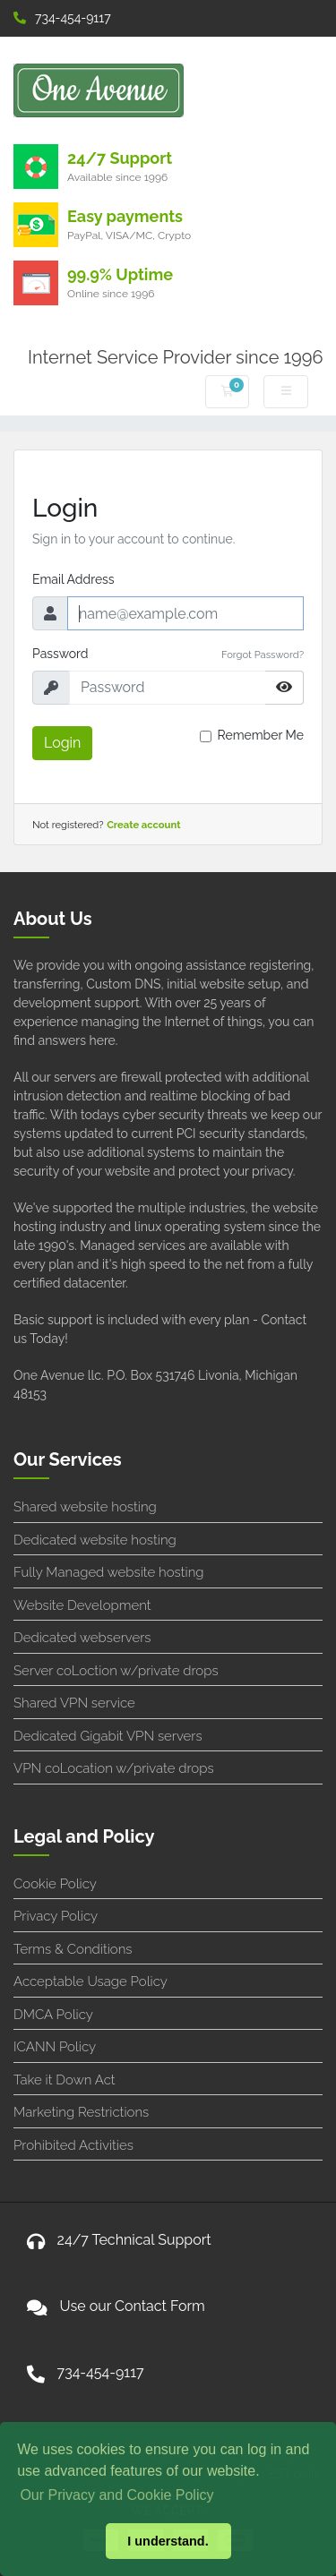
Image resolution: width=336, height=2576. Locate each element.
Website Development (82, 1605)
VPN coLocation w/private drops (113, 1768)
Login (62, 742)
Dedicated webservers (82, 1638)
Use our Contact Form (132, 2306)
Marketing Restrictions (81, 2112)
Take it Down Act (64, 2080)
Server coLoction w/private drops (116, 1671)
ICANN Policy (54, 2047)
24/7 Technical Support (134, 2239)
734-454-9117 (62, 18)
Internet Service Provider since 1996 (175, 357)
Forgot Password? (262, 654)
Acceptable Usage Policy (90, 1981)
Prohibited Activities (73, 2145)
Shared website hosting (85, 1507)
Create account (143, 824)
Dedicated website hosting (95, 1540)
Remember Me (261, 735)
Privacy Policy (55, 1916)
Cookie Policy (55, 1884)
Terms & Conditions (73, 1949)
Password (60, 653)
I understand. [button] (167, 2541)
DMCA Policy (53, 2015)
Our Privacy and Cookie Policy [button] (116, 2495)
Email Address (73, 579)
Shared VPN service (74, 1703)
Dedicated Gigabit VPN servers (107, 1736)
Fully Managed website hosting (108, 1572)
